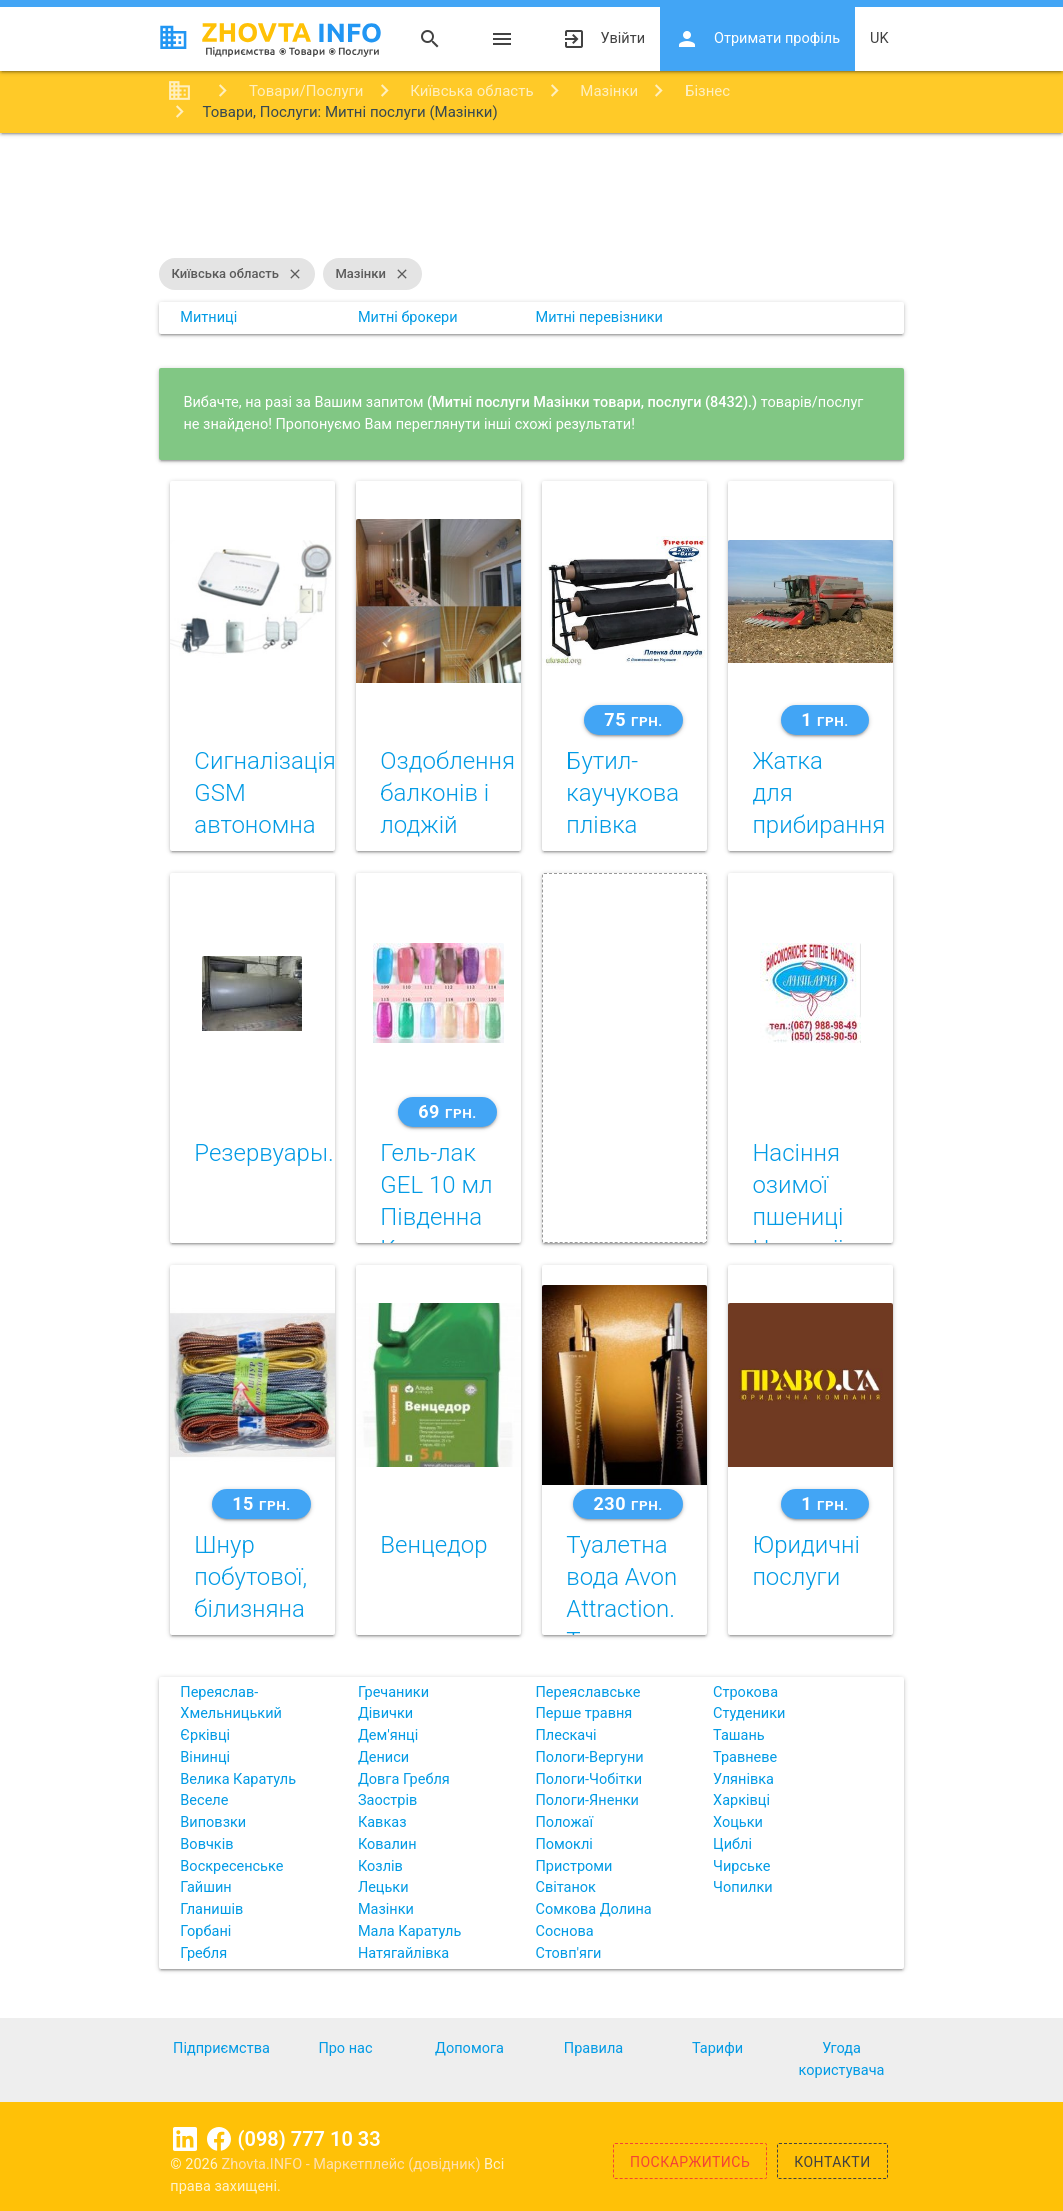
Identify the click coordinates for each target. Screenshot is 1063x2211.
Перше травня (583, 1713)
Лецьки (383, 1887)
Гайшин (205, 1887)
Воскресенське (231, 1866)
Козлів (380, 1866)
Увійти (603, 39)
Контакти (832, 2162)
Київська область (236, 274)
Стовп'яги (568, 1953)
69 (447, 1111)
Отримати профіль (757, 39)
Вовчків (206, 1844)
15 (261, 1503)
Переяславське (587, 1692)
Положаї (564, 1822)
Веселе (204, 1800)
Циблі (732, 1844)
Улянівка (743, 1779)
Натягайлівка (403, 1953)
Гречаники (393, 1692)
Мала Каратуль (409, 1931)
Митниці (208, 317)
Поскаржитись (690, 2162)
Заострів (387, 1800)
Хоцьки (738, 1822)
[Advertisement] (531, 198)
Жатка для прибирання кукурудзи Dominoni (818, 825)
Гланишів (211, 1909)
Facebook (219, 2139)
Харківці (741, 1800)
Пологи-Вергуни (589, 1757)
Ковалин (387, 1844)
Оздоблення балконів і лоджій (447, 793)
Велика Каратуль (238, 1779)
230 (627, 1503)
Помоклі (563, 1844)
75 (633, 719)
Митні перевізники (599, 317)
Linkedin (185, 2139)
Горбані (205, 1931)
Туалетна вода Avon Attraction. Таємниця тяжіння (621, 1609)
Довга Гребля (404, 1779)
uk (879, 38)
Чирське (741, 1866)
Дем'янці (388, 1735)
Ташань (739, 1735)
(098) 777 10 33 (309, 2139)
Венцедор (433, 1545)
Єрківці (205, 1735)
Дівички (385, 1713)
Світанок (565, 1887)
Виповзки (213, 1822)
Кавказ (382, 1822)
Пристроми (573, 1866)
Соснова (564, 1931)
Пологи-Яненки (586, 1800)
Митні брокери (408, 317)
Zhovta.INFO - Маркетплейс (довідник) (353, 2164)
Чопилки (743, 1887)
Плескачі (565, 1735)
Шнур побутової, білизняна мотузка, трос (250, 1609)
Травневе (745, 1757)
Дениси (383, 1757)
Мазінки (372, 274)
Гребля (203, 1953)
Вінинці (205, 1757)
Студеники (749, 1713)
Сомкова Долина (593, 1909)
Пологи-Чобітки (588, 1779)
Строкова (745, 1692)
